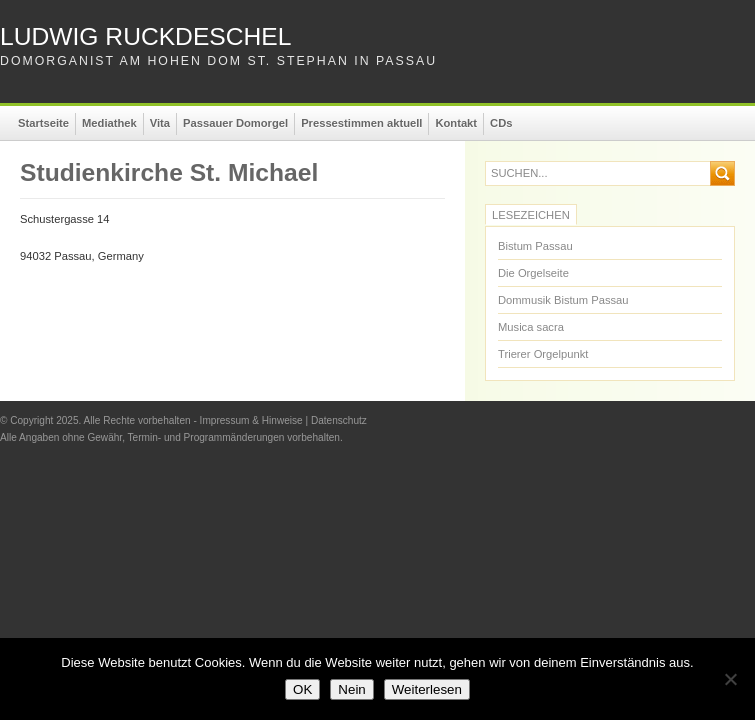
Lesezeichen (531, 215)
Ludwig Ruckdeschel (145, 36)
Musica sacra (531, 327)
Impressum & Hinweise (251, 420)
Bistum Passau (535, 246)
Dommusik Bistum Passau (563, 300)
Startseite (43, 123)
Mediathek (109, 123)
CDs (501, 123)
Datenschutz (339, 420)
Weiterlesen (427, 689)
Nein (351, 689)
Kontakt (456, 123)
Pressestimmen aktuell (361, 123)
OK (302, 689)
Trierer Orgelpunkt (543, 354)
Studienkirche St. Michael (169, 172)
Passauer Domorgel (235, 123)
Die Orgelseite (533, 273)
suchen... (519, 173)
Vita (160, 123)
